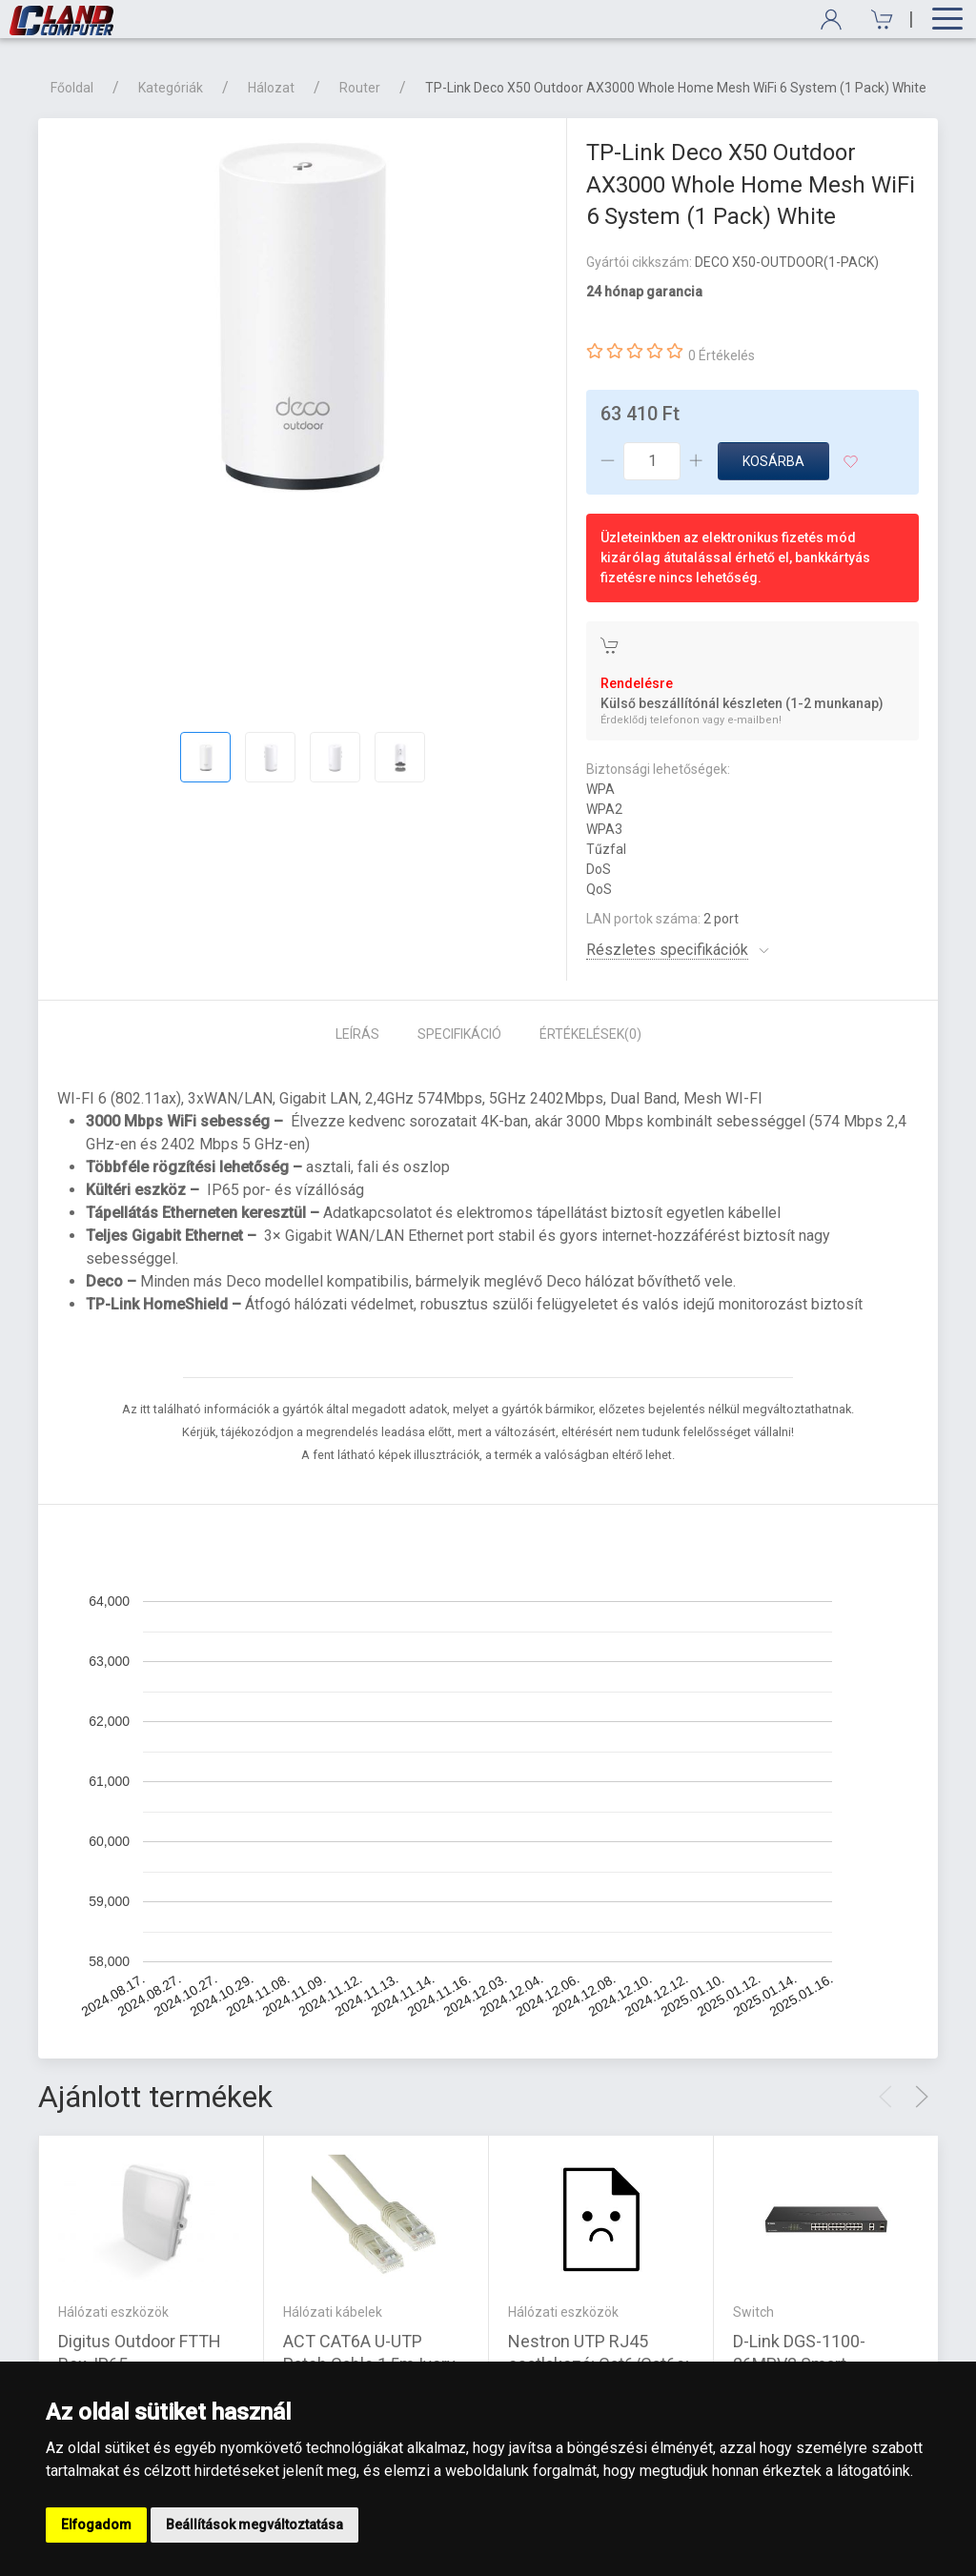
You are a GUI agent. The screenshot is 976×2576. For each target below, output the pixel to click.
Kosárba (773, 461)
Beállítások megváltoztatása (254, 2524)
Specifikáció (459, 1034)
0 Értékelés (721, 355)
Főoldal (72, 87)
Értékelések (590, 1034)
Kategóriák (170, 87)
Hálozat (271, 87)
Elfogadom (96, 2524)
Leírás (357, 1034)
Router (359, 87)
